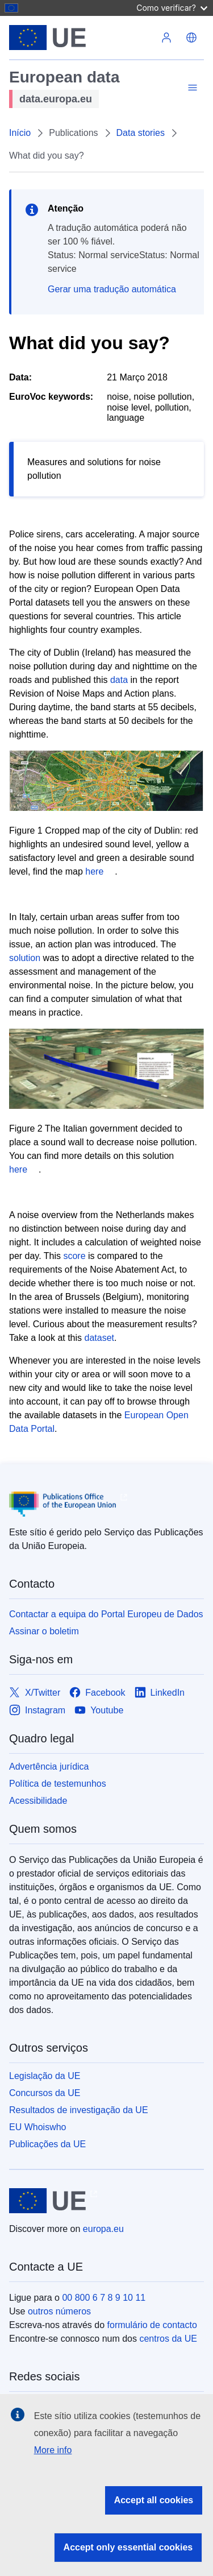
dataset (99, 1338)
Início (20, 133)
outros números (59, 2311)
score (74, 1256)
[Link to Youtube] (98, 1710)
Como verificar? (171, 8)
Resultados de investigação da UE (78, 2110)
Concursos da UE (44, 2093)
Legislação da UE (44, 2076)
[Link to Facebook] (97, 1692)
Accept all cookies (154, 2500)
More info (53, 2450)
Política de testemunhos (57, 1783)
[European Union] (81, 37)
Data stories (140, 133)
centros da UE (168, 2338)
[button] (191, 37)
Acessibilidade (38, 1800)
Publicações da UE (47, 2144)
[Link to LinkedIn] (160, 1692)
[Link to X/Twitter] (34, 1692)
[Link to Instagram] (37, 1710)
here (94, 871)
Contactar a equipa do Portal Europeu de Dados (106, 1614)
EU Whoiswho (37, 2127)
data (119, 680)
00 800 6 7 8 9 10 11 (103, 2297)
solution (24, 958)
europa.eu (103, 2229)
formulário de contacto (152, 2325)
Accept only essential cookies (128, 2547)
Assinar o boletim (44, 1631)
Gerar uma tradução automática (112, 289)
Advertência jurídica (49, 1766)
